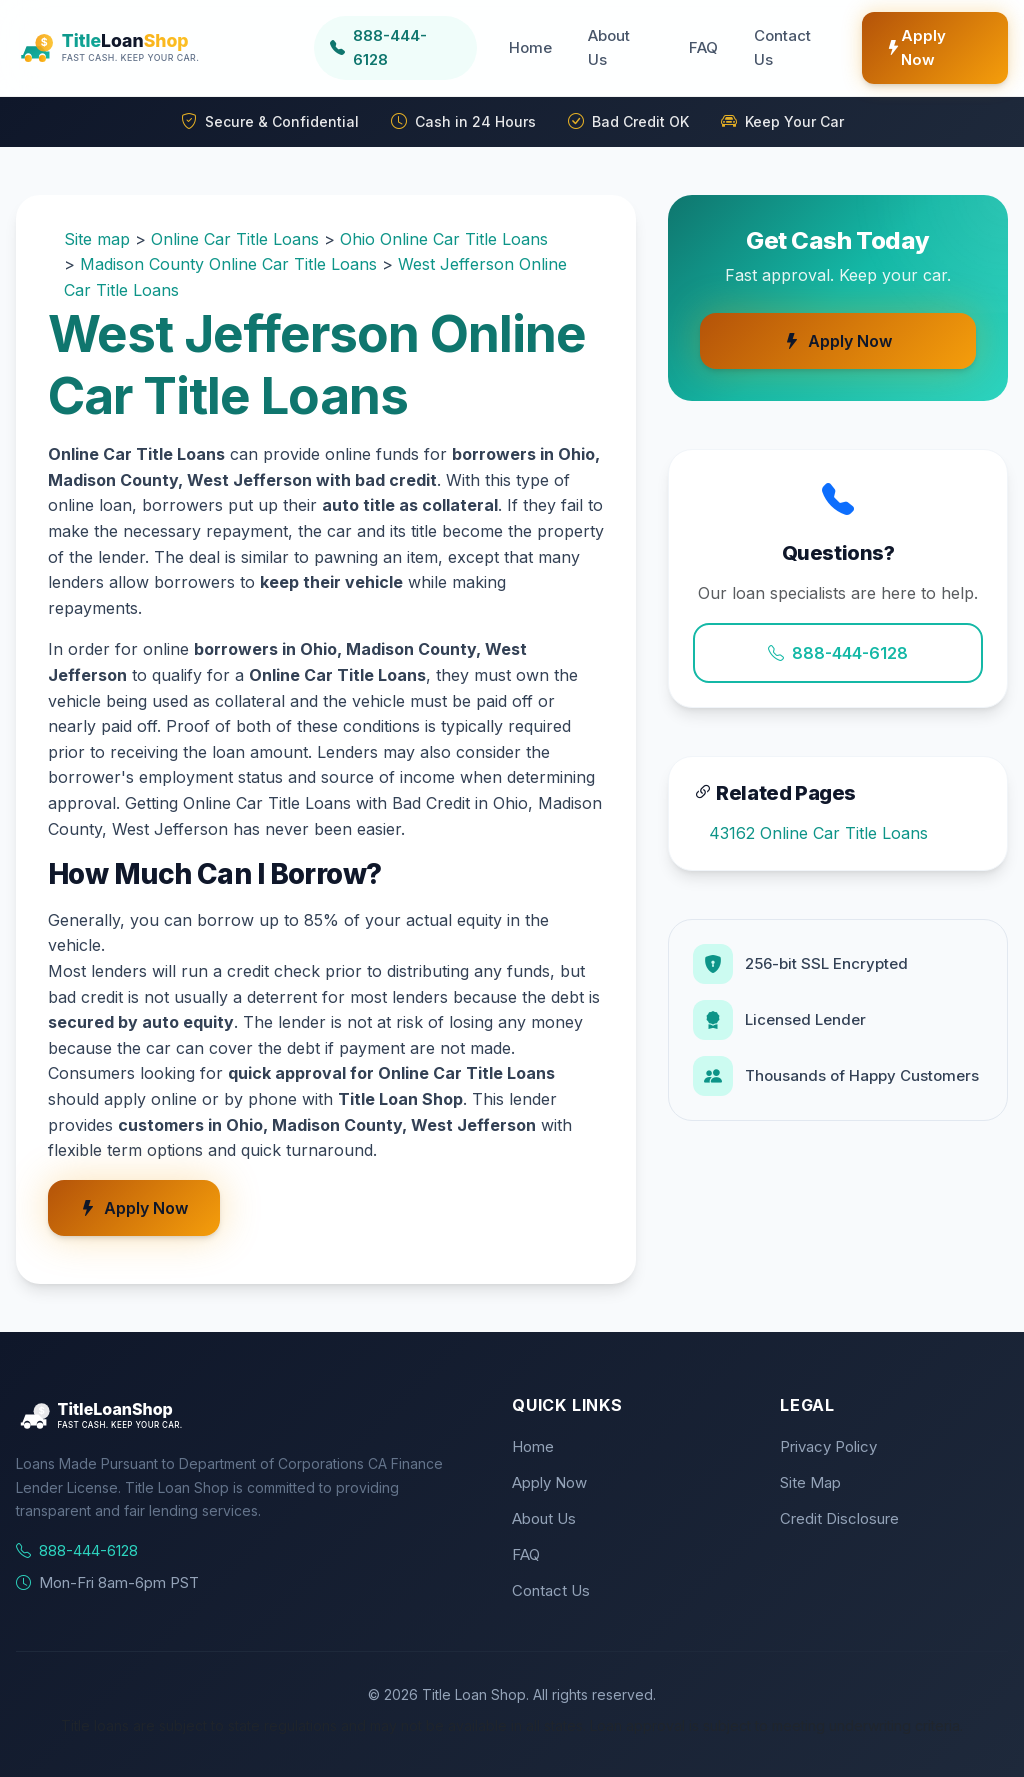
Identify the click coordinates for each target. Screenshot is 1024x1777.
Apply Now (916, 47)
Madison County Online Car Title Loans (228, 264)
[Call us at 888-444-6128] (396, 48)
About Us (609, 47)
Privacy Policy (828, 1446)
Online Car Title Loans (235, 239)
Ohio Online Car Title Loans (444, 239)
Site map (97, 239)
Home (530, 47)
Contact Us (782, 47)
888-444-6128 (838, 653)
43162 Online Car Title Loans (818, 833)
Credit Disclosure (839, 1518)
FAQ (703, 47)
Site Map (810, 1482)
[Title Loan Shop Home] (157, 48)
